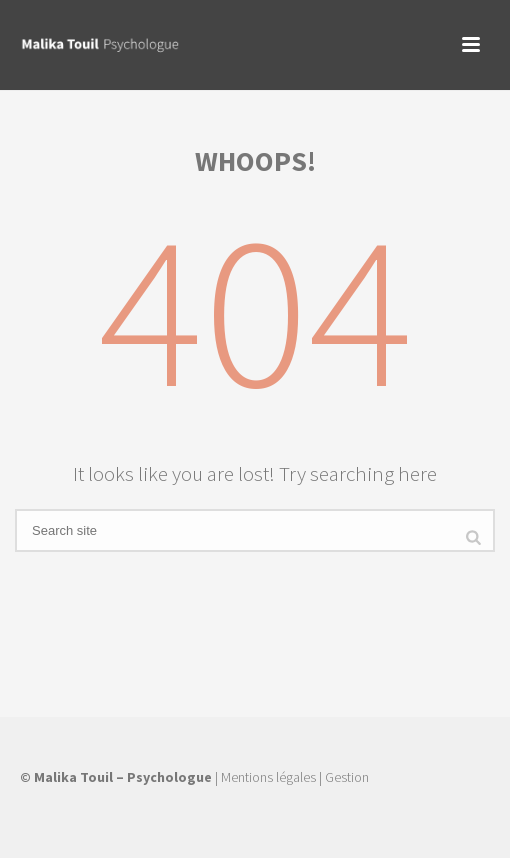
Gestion (347, 777)
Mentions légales (268, 777)
